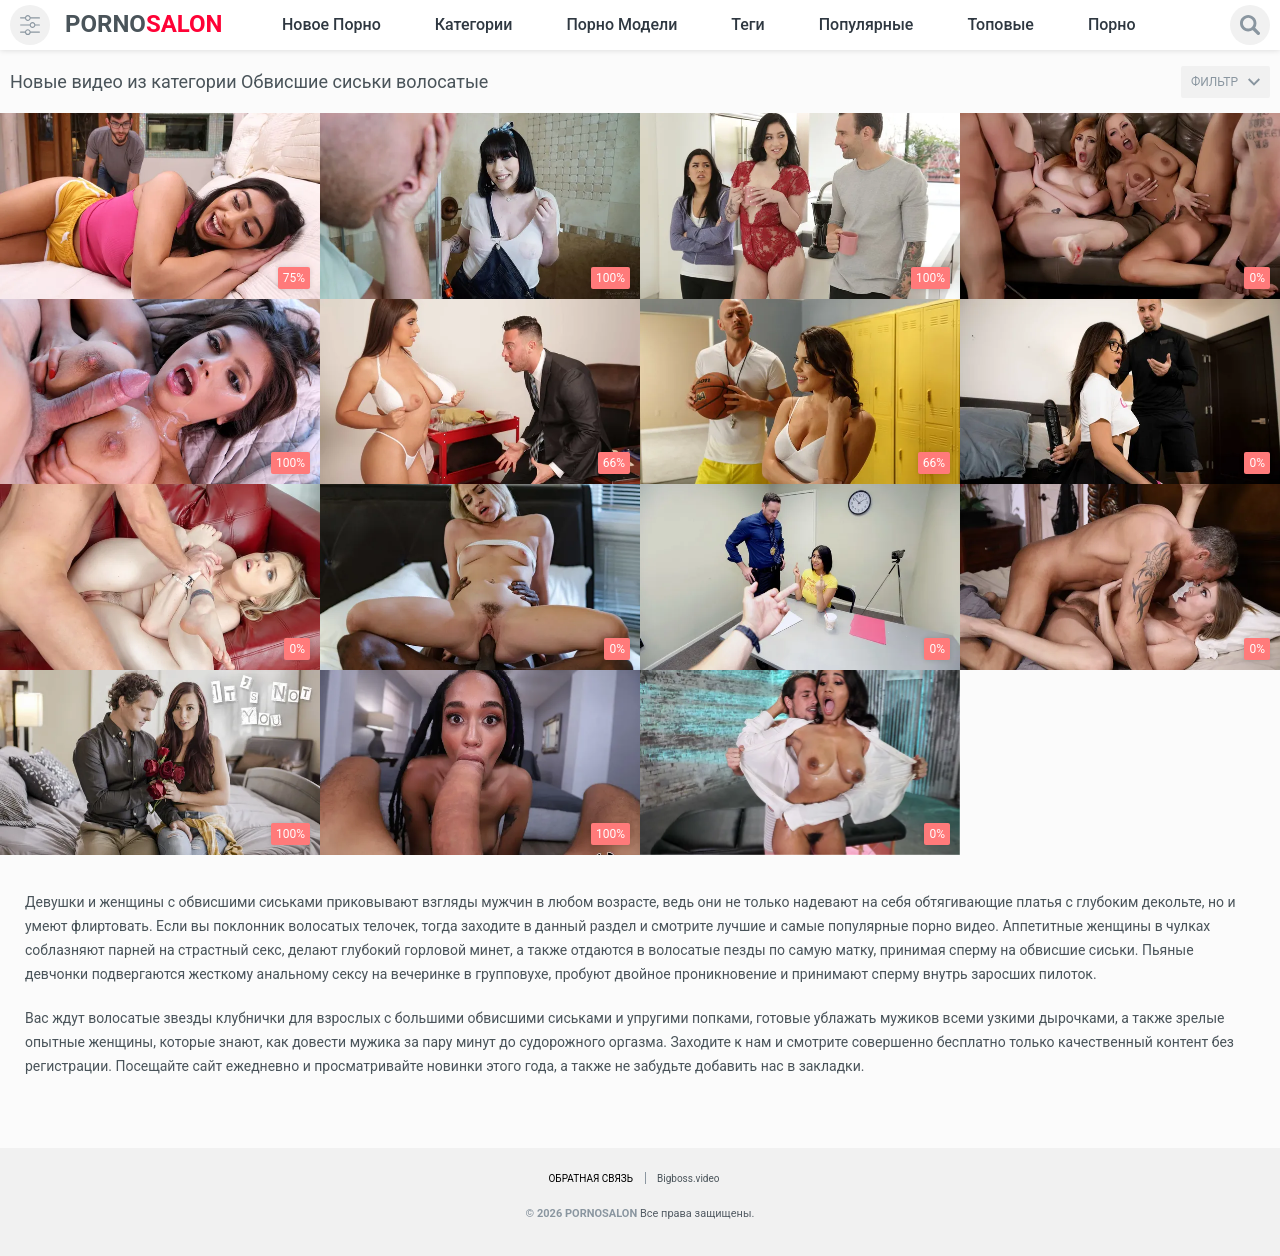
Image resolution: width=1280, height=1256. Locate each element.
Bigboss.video (688, 1178)
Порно (1112, 24)
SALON (144, 24)
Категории (474, 24)
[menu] (30, 25)
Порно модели (621, 24)
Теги (747, 24)
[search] (1250, 25)
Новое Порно (331, 24)
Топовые (1000, 24)
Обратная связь (590, 1178)
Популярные (866, 24)
